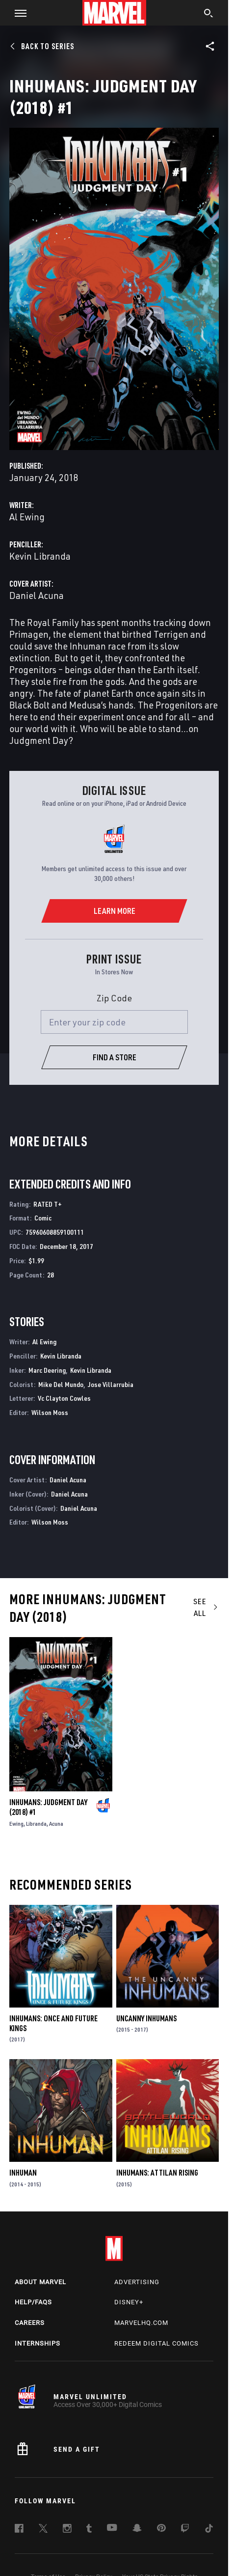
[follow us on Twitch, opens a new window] (185, 2530)
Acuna (56, 1823)
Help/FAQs (33, 2302)
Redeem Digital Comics (156, 2343)
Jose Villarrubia (110, 1384)
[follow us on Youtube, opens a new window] (112, 2528)
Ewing (16, 1823)
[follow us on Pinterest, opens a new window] (161, 2529)
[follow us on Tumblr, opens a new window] (89, 2530)
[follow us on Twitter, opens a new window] (43, 2530)
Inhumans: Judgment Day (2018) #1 (48, 1807)
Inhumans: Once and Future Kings (53, 2023)
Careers (30, 2322)
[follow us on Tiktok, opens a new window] (209, 2530)
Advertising (136, 2282)
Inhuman (23, 2173)
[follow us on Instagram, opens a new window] (67, 2530)
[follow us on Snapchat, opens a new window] (137, 2529)
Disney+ (128, 2302)
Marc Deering (47, 1370)
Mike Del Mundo (60, 1384)
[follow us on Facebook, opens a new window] (19, 2530)
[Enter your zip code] (114, 1022)
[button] (17, 13)
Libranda (36, 1823)
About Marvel (40, 2282)
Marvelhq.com (141, 2322)
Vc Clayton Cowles (64, 1398)
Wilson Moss (49, 1412)
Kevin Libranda (40, 556)
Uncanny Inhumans (146, 2018)
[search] (208, 14)
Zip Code (114, 997)
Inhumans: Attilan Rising (157, 2173)
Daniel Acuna (36, 595)
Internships (37, 2343)
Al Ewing (27, 516)
